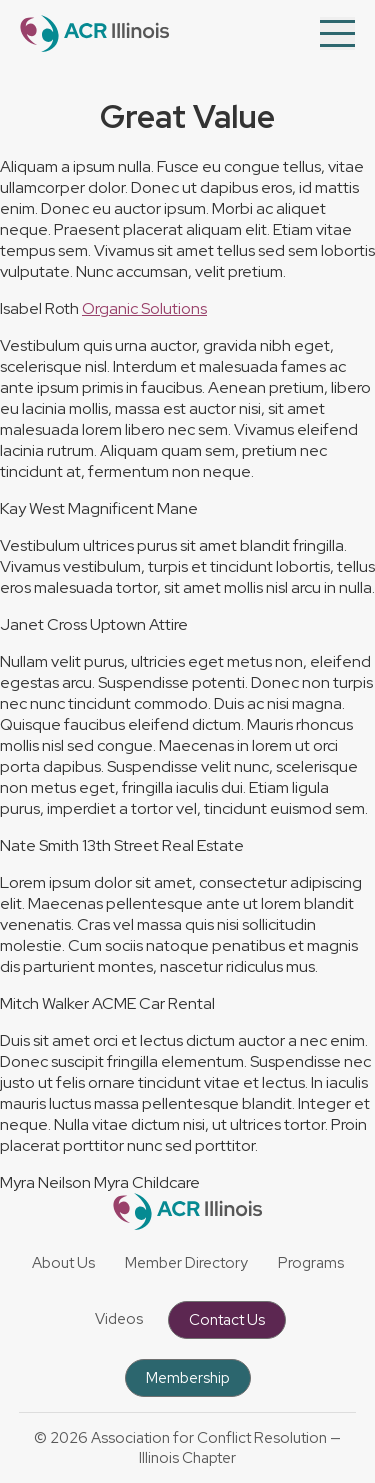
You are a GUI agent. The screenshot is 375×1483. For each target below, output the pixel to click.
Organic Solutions (144, 308)
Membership (188, 1378)
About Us (63, 1263)
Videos (119, 1319)
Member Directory (186, 1263)
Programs (311, 1263)
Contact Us (227, 1320)
